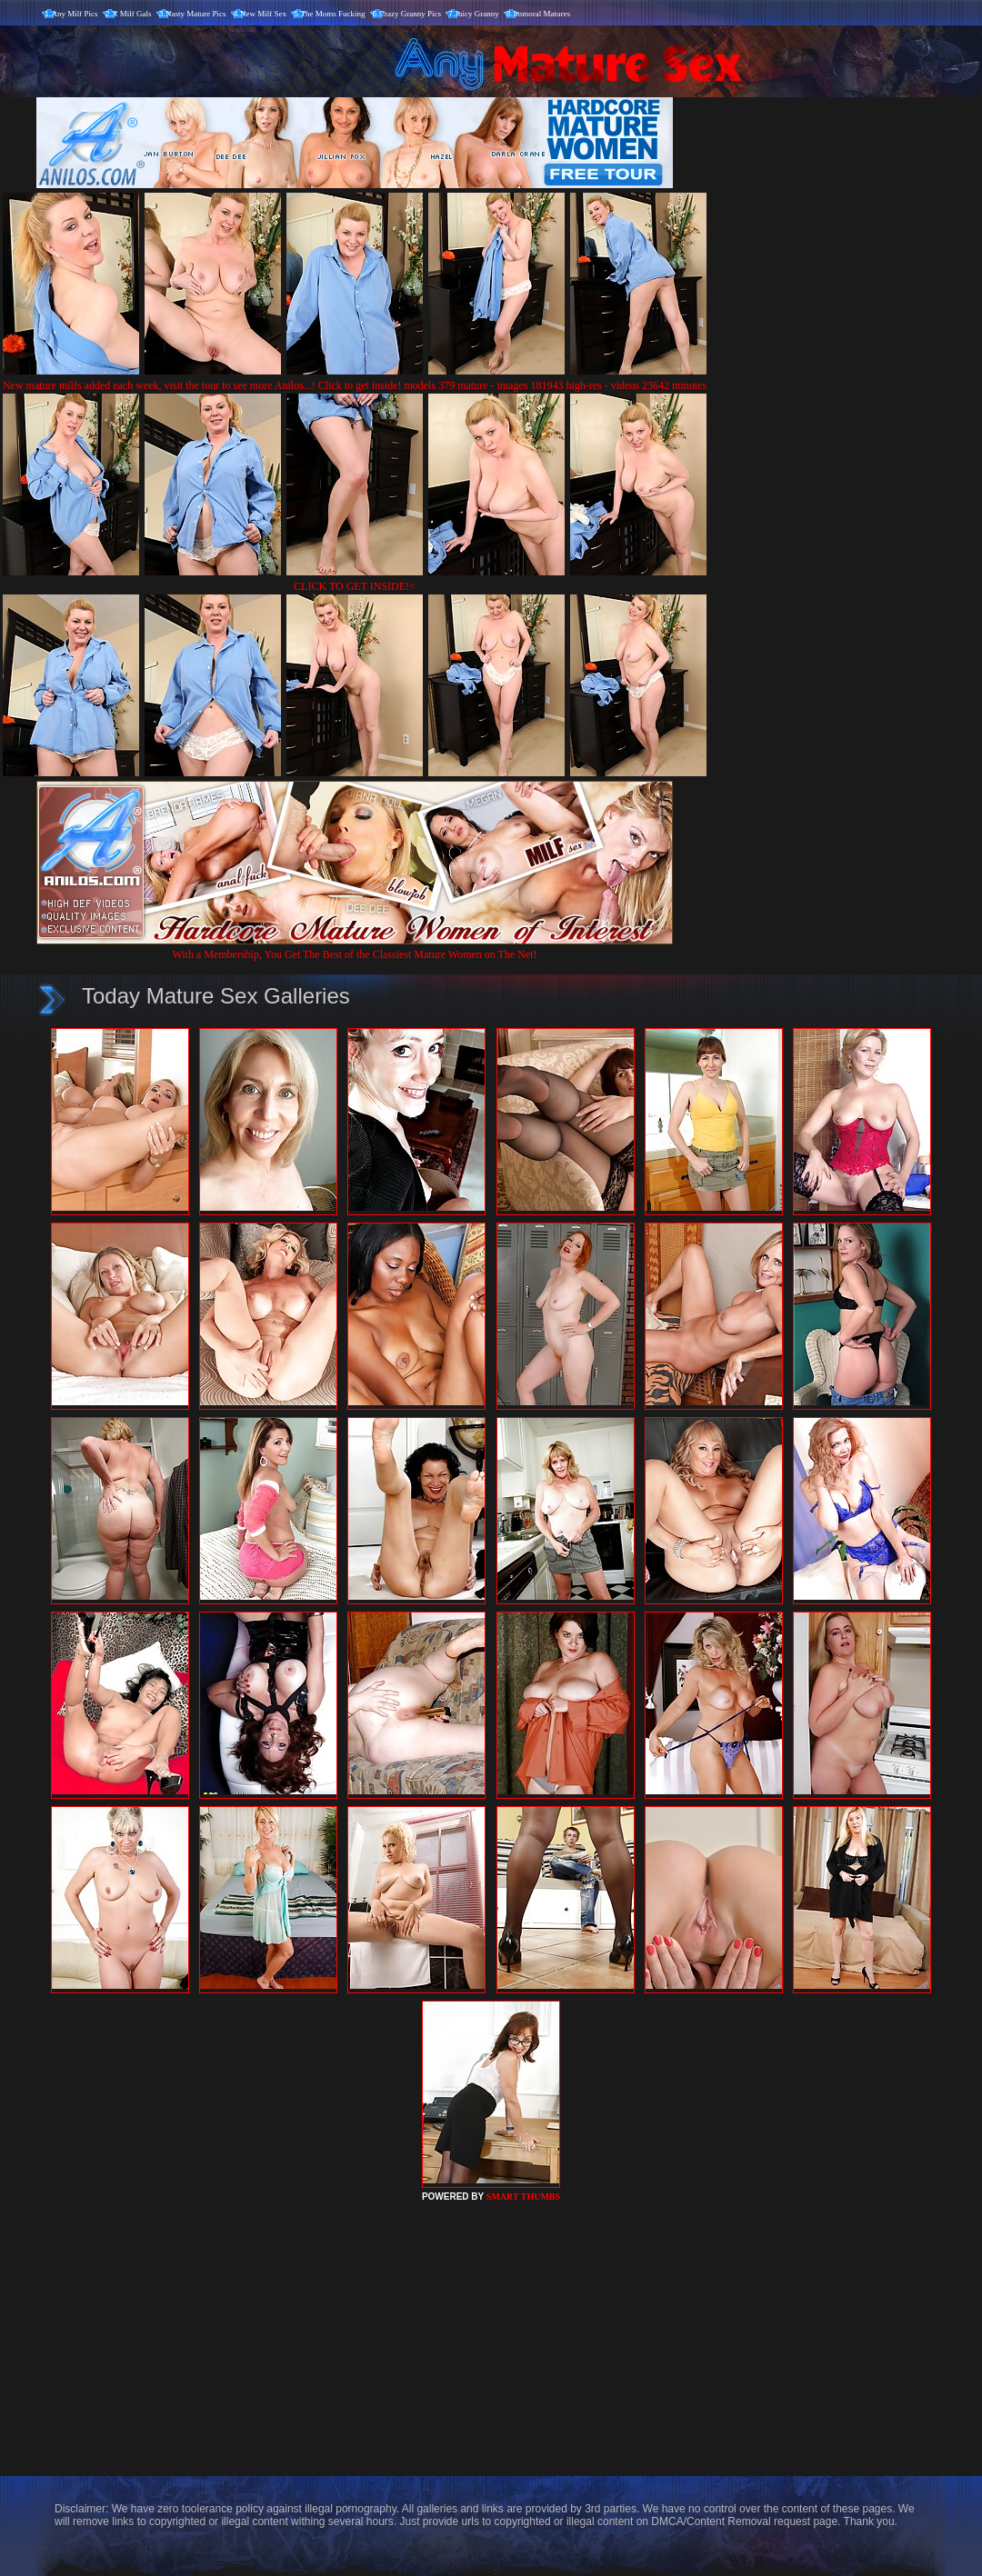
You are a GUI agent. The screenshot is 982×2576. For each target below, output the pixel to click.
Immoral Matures (541, 13)
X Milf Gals (132, 13)
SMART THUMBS (523, 2197)
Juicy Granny (477, 13)
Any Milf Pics (75, 13)
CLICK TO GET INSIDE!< (355, 586)
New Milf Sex (263, 13)
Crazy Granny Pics (410, 13)
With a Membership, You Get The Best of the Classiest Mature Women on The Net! (354, 947)
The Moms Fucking (333, 13)
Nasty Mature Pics (195, 13)
